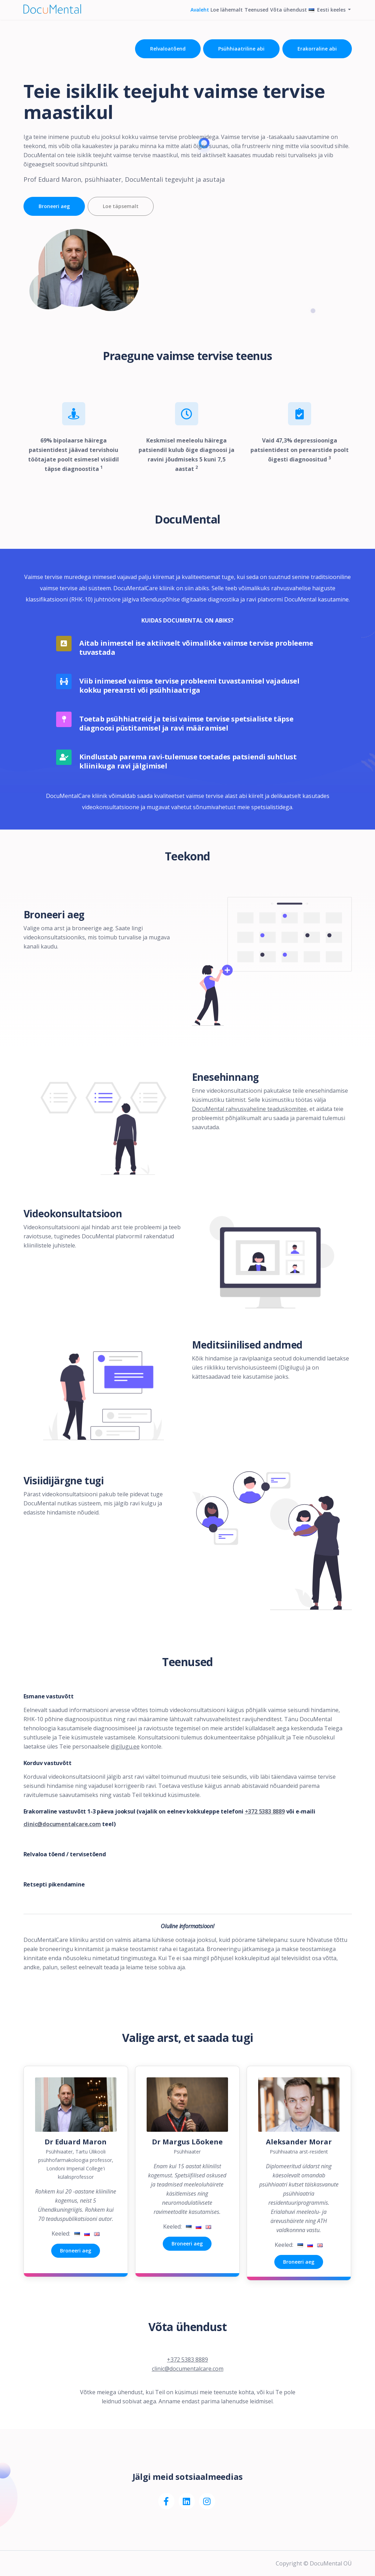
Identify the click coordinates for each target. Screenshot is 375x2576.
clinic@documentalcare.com (62, 1824)
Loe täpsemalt (128, 206)
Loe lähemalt (203, 16)
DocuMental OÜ (331, 2563)
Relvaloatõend (159, 48)
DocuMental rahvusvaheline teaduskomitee (249, 1109)
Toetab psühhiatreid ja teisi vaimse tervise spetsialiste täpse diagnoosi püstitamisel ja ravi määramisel (186, 723)
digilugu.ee (125, 1746)
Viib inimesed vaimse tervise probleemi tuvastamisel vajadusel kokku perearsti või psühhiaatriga (189, 686)
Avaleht (169, 16)
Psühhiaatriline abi (237, 48)
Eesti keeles (324, 16)
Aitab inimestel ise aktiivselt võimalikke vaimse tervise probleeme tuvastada (196, 648)
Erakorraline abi (317, 48)
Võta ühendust (278, 16)
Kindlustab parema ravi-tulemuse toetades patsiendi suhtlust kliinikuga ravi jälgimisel (187, 761)
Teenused (240, 16)
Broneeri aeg (54, 206)
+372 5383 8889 (265, 1811)
